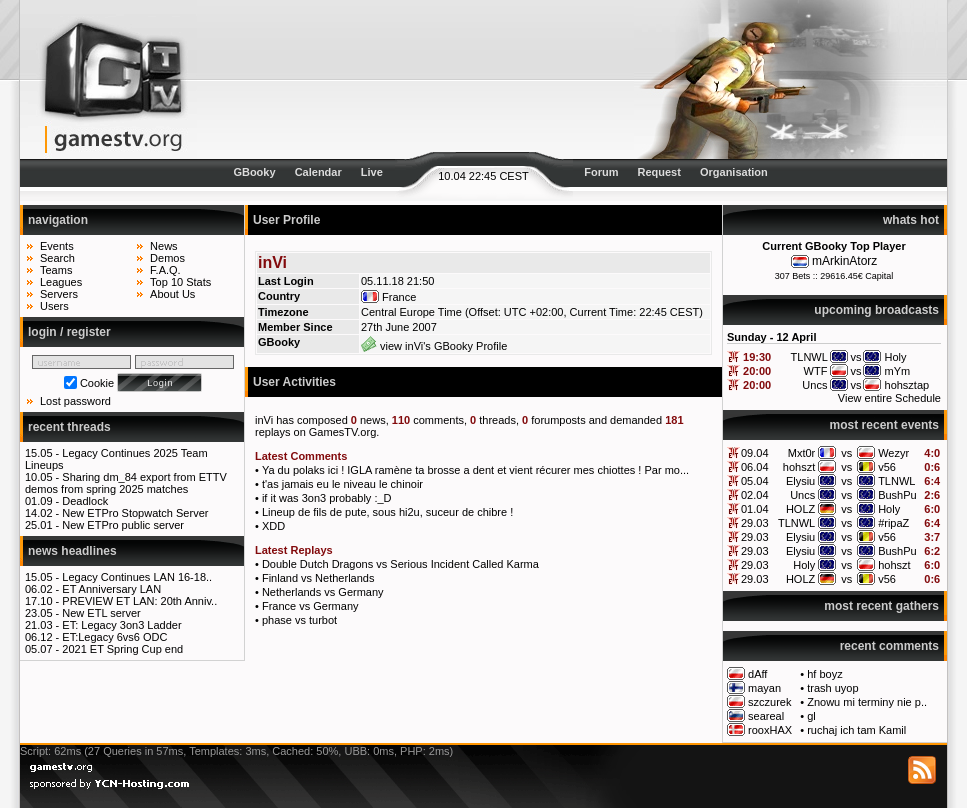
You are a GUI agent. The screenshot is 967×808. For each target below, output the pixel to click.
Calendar (318, 172)
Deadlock (85, 501)
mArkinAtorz (844, 261)
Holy (889, 509)
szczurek (769, 702)
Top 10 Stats (180, 282)
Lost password (75, 401)
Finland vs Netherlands (318, 578)
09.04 (755, 453)
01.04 (755, 509)
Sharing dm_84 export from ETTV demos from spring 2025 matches (126, 483)
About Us (172, 294)
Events (57, 246)
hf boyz (824, 674)
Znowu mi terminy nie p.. (867, 702)
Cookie (97, 383)
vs (846, 453)
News (164, 246)
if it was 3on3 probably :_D (327, 498)
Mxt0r (802, 453)
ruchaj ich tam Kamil (856, 730)
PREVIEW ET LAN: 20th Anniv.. (139, 601)
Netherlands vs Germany (323, 592)
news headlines (72, 551)
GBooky (254, 172)
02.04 (755, 495)
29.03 (755, 523)
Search (57, 258)
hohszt (799, 467)
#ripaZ (893, 523)
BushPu (897, 495)
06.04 (755, 467)
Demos (167, 258)
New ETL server (101, 613)
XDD (273, 526)
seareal (766, 716)
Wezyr (893, 453)
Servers (59, 294)
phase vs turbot (299, 620)
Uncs (802, 495)
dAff (757, 674)
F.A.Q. (165, 270)
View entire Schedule (889, 398)
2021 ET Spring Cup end (122, 649)
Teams (56, 270)
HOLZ (800, 509)
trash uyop (832, 688)
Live (372, 172)
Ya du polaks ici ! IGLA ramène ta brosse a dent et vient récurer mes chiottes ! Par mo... (475, 470)
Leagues (61, 282)
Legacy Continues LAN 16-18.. (137, 577)
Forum (601, 172)
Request (659, 172)
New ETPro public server (123, 525)
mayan (764, 688)
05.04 (755, 481)
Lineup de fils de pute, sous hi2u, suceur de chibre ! (387, 512)
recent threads (69, 427)
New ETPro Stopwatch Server (135, 513)
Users (54, 306)
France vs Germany (310, 606)
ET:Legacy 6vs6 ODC (114, 637)
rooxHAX (770, 730)
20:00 (757, 371)
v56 (887, 467)
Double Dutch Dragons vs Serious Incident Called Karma (400, 564)
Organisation (734, 172)
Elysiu (800, 481)
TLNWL (896, 481)
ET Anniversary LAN (111, 589)
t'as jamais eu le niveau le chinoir (342, 484)
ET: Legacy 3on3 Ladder (121, 625)
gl (811, 716)
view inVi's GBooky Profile (434, 346)
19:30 (757, 357)
